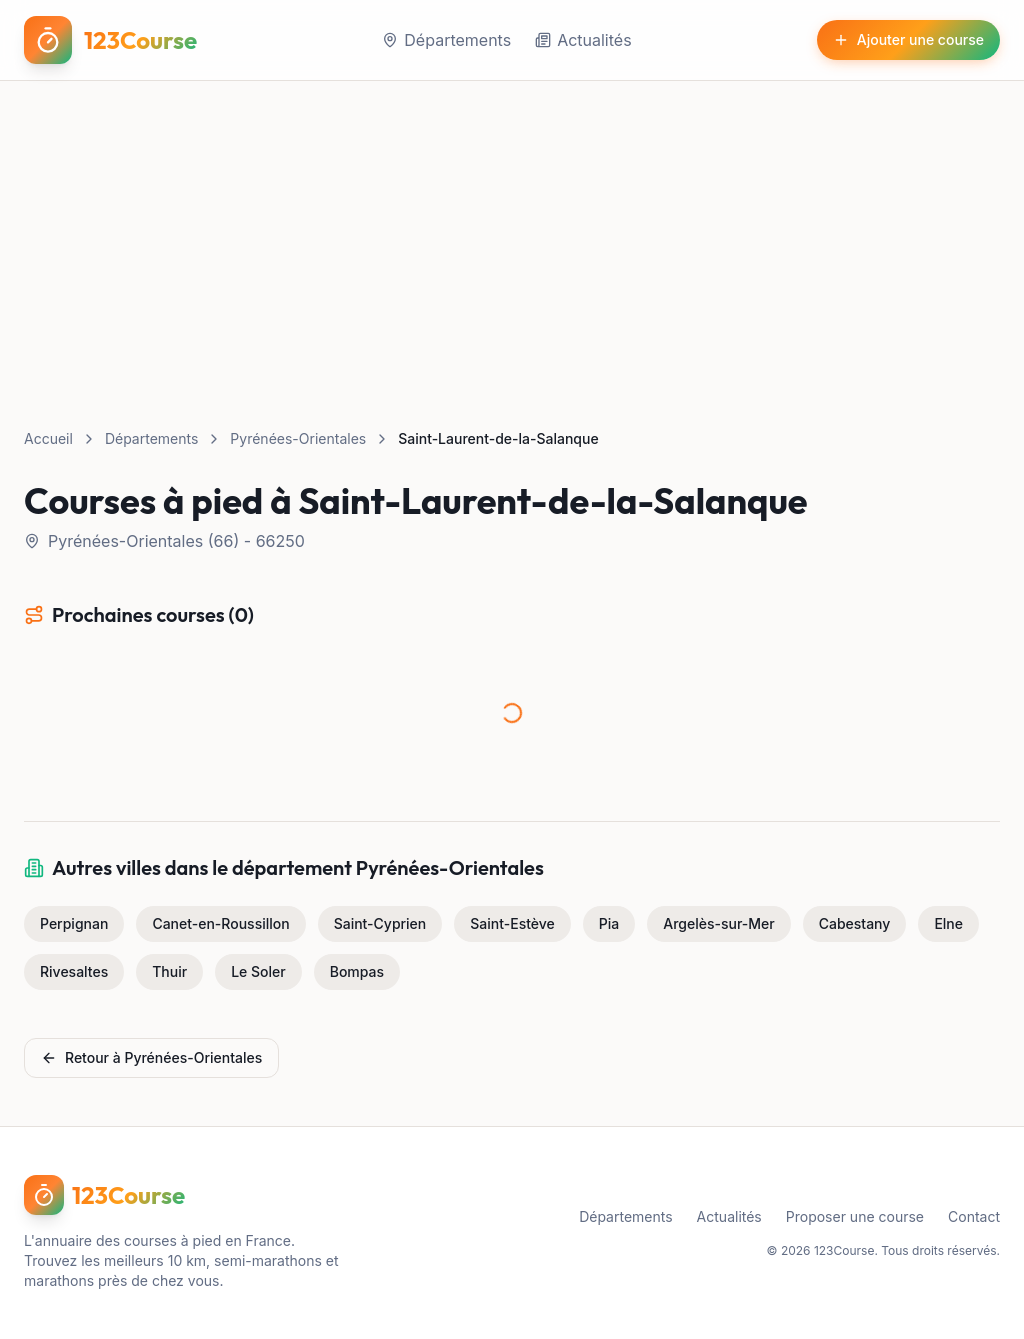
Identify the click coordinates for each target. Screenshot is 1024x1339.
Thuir (169, 971)
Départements (446, 40)
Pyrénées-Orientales (298, 438)
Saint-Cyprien (380, 923)
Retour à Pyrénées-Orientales (151, 1057)
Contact (974, 1216)
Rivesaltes (74, 971)
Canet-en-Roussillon (220, 923)
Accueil (48, 438)
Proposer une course (855, 1216)
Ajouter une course (908, 39)
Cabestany (855, 923)
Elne (948, 923)
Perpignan (74, 923)
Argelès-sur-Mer (718, 923)
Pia (609, 923)
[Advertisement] (512, 231)
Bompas (357, 971)
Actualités (583, 40)
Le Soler (258, 971)
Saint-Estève (512, 923)
